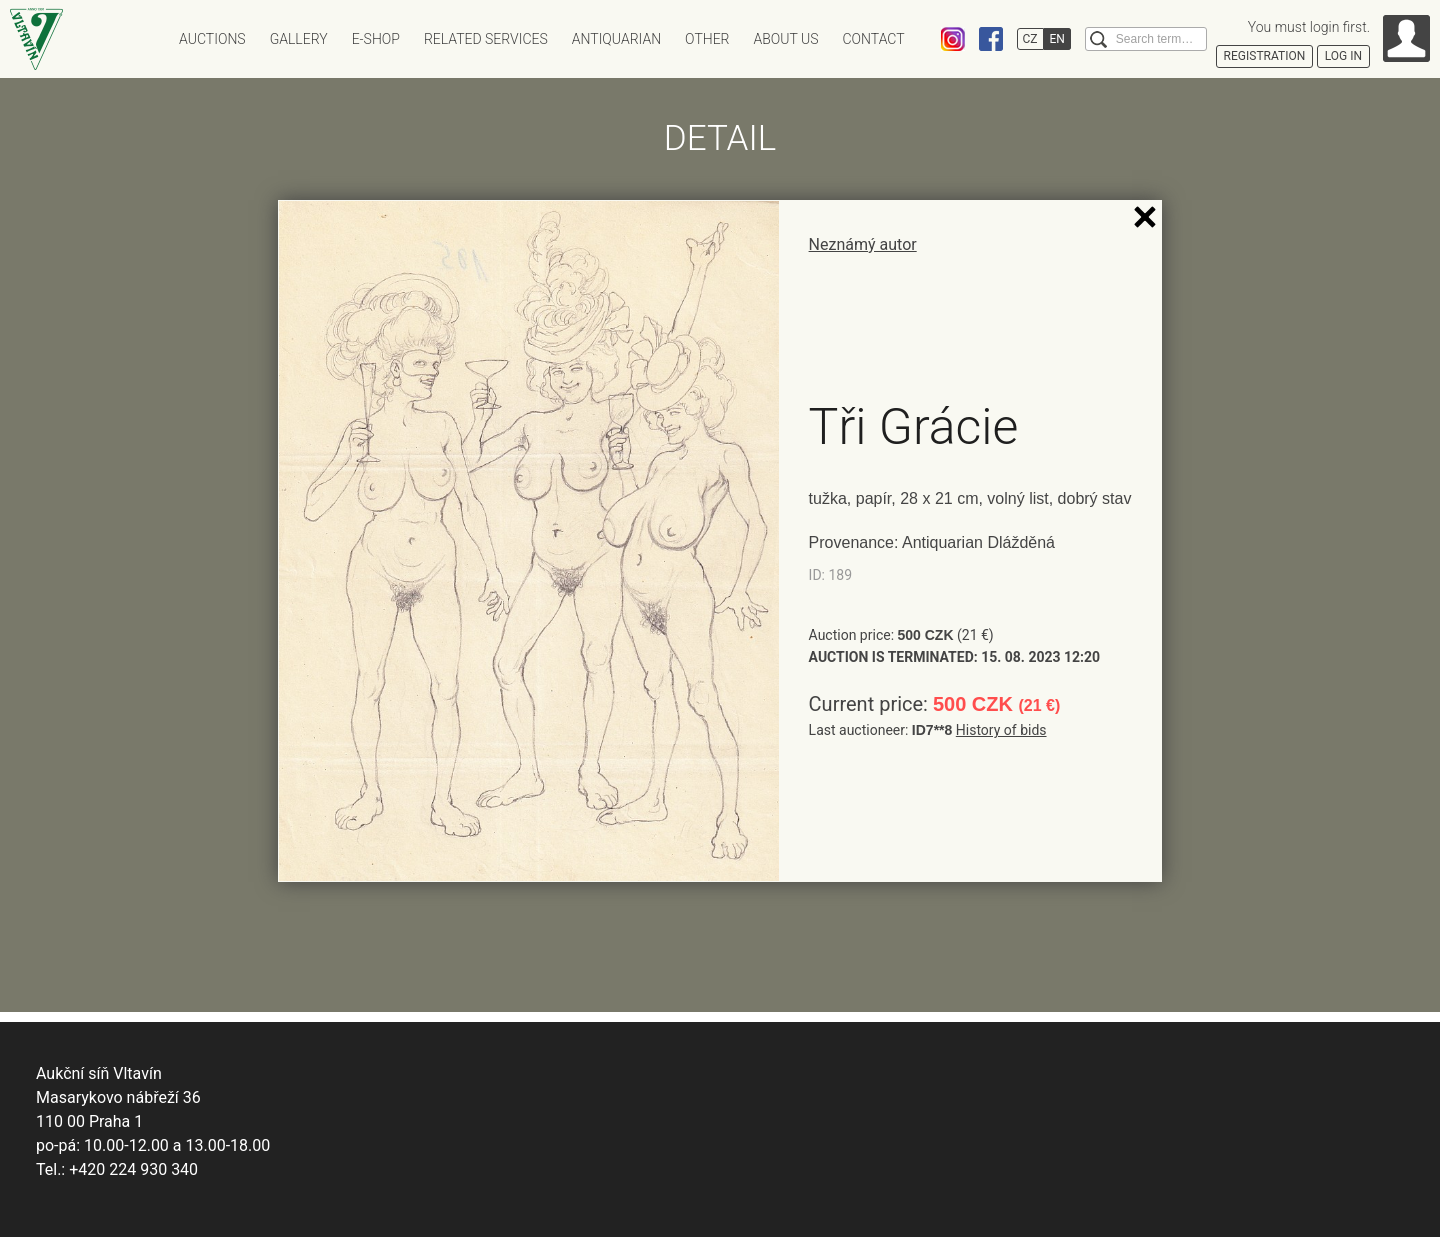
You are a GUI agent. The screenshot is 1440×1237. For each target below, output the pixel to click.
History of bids (1001, 730)
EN (1057, 39)
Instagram (953, 39)
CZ (1030, 39)
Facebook (991, 39)
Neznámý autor (863, 244)
